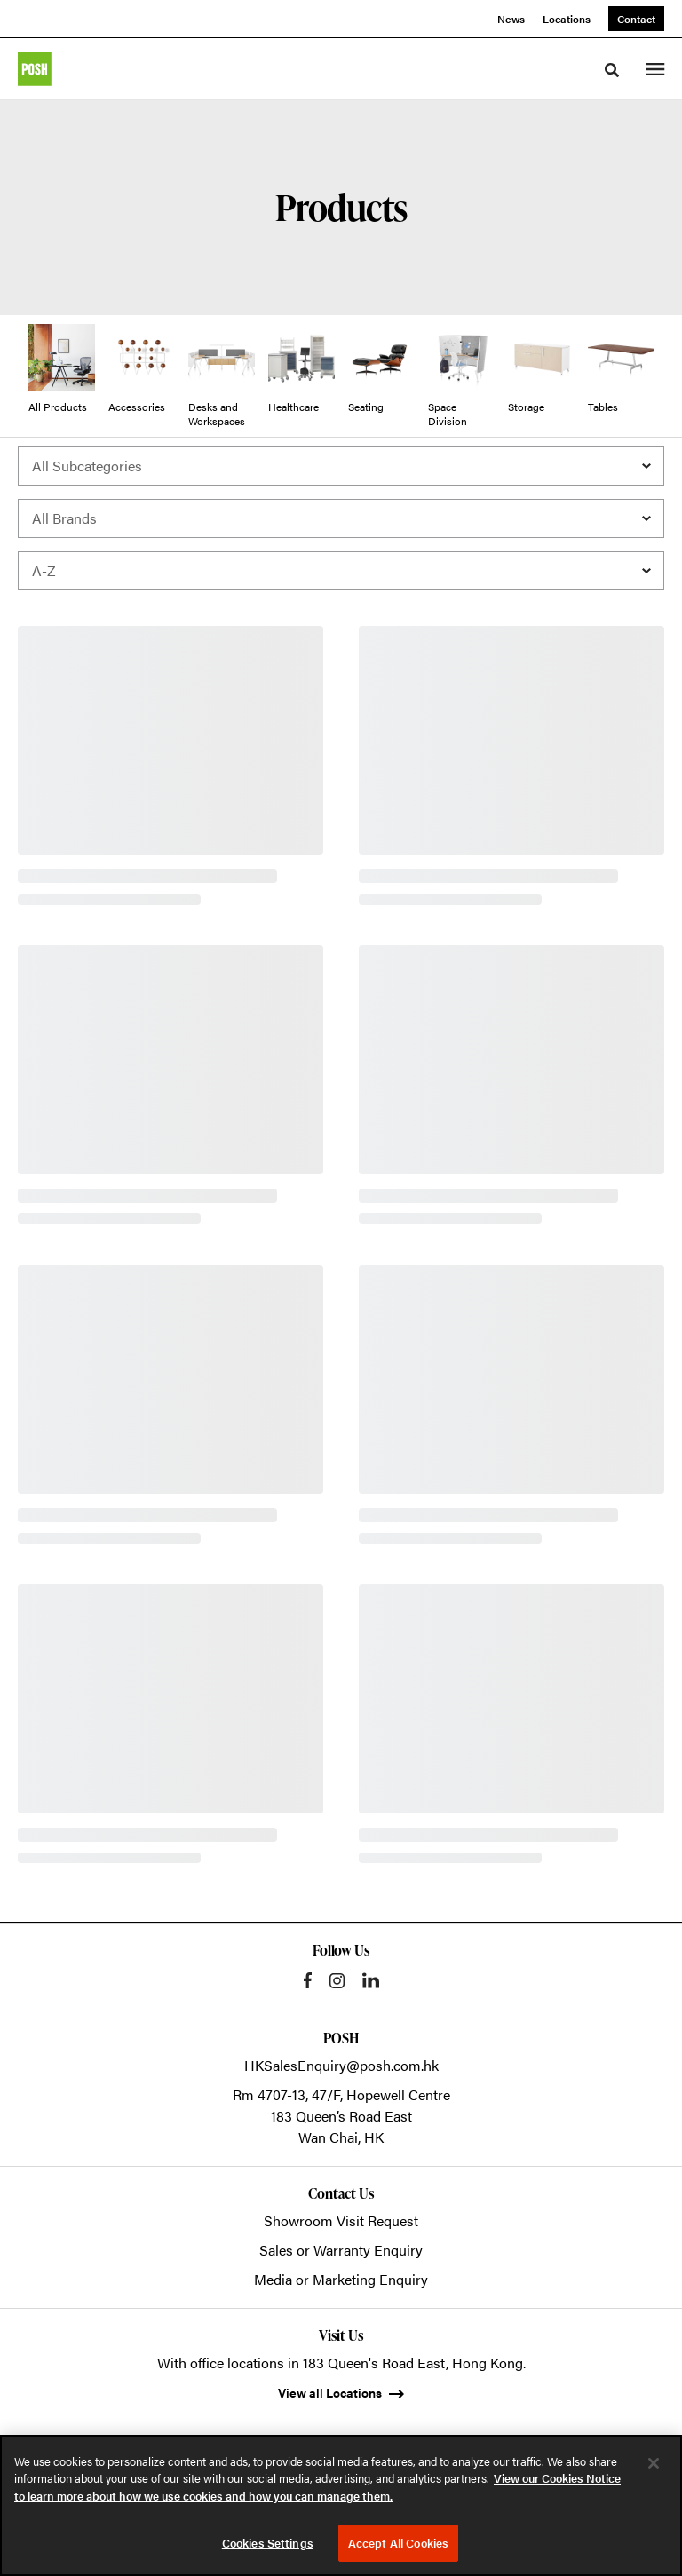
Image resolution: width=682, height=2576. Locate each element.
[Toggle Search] (612, 70)
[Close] (653, 2463)
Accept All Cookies (398, 2542)
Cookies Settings (267, 2542)
